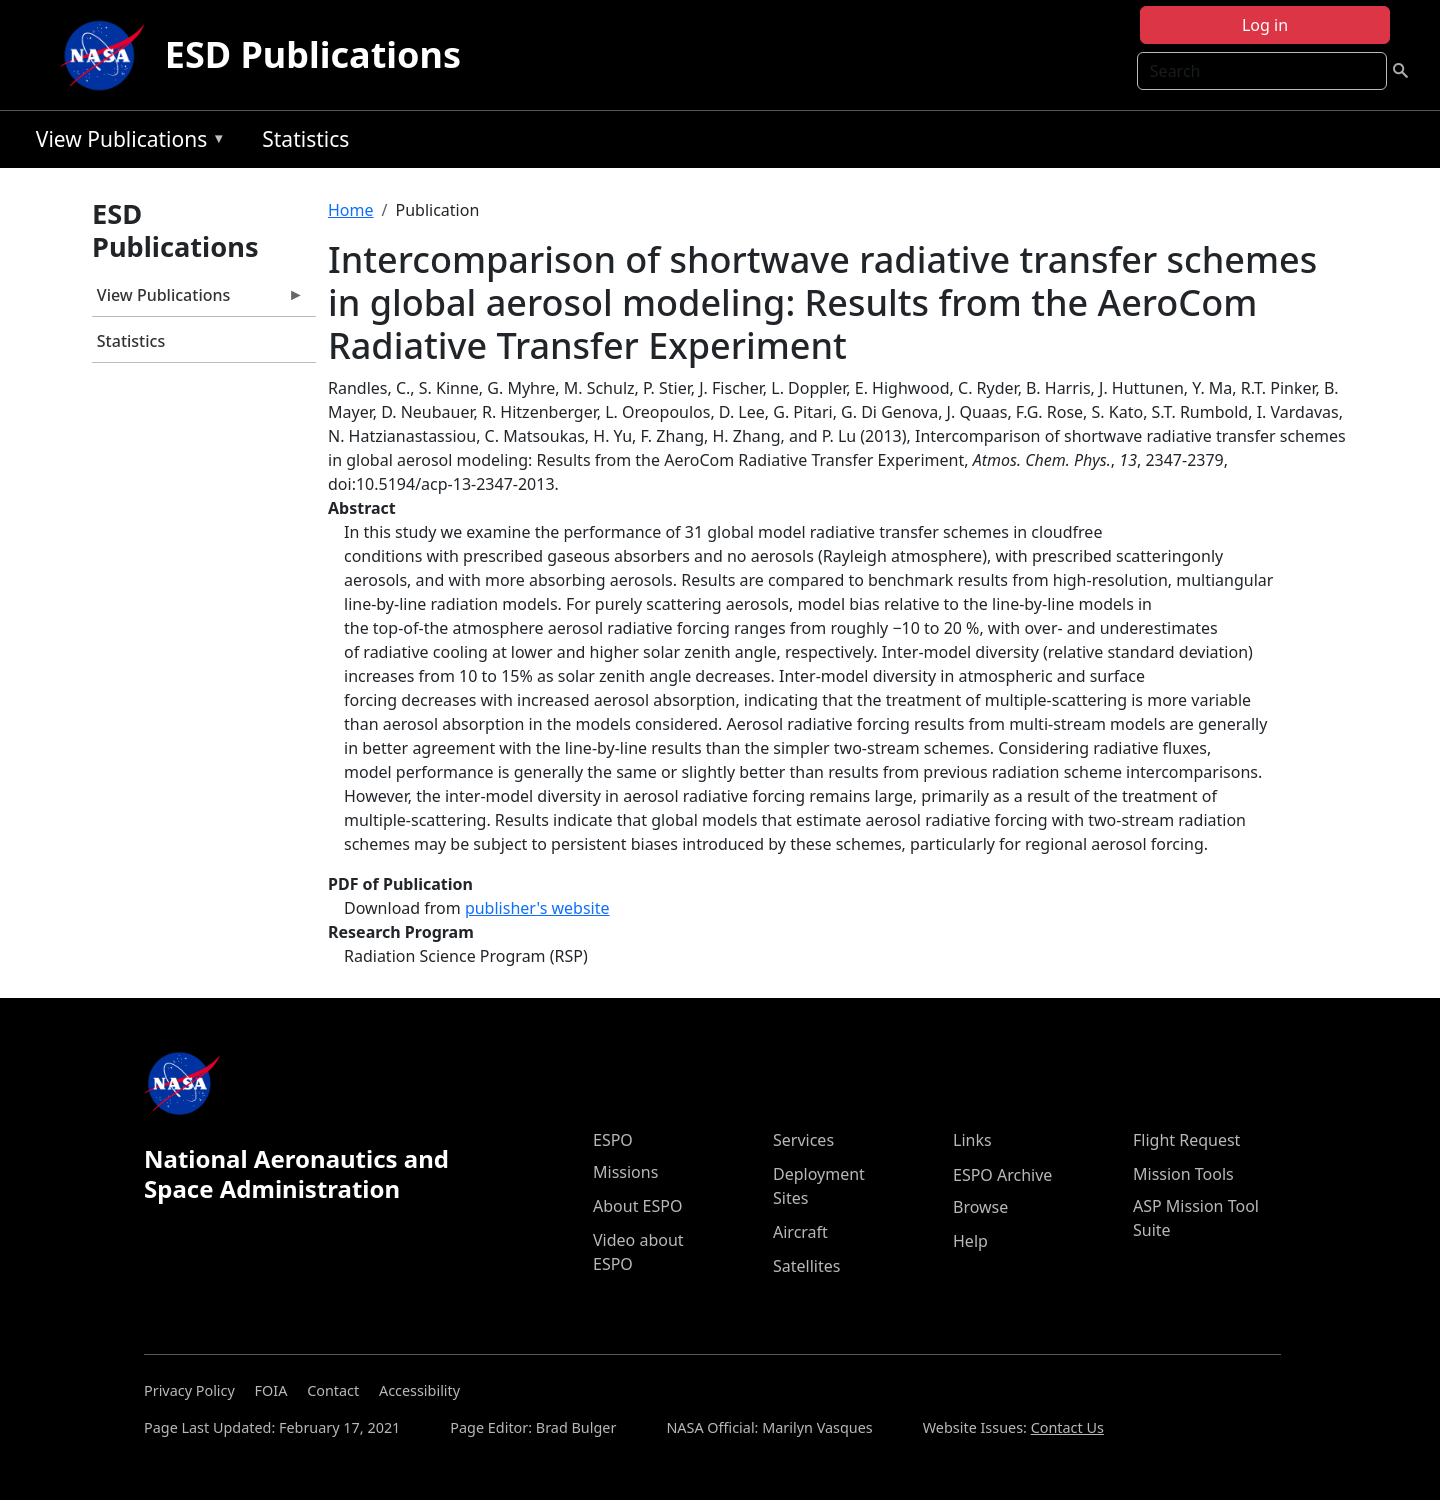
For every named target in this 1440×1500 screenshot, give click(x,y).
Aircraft (800, 1232)
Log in (1265, 25)
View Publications (126, 142)
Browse (980, 1207)
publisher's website (537, 908)
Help (970, 1241)
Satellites (806, 1266)
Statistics (305, 139)
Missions (625, 1172)
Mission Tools (1183, 1174)
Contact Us (1067, 1427)
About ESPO (637, 1206)
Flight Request (1186, 1140)
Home (351, 210)
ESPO (613, 1140)
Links (972, 1140)
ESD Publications (313, 54)
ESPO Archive (1002, 1175)
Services (803, 1140)
